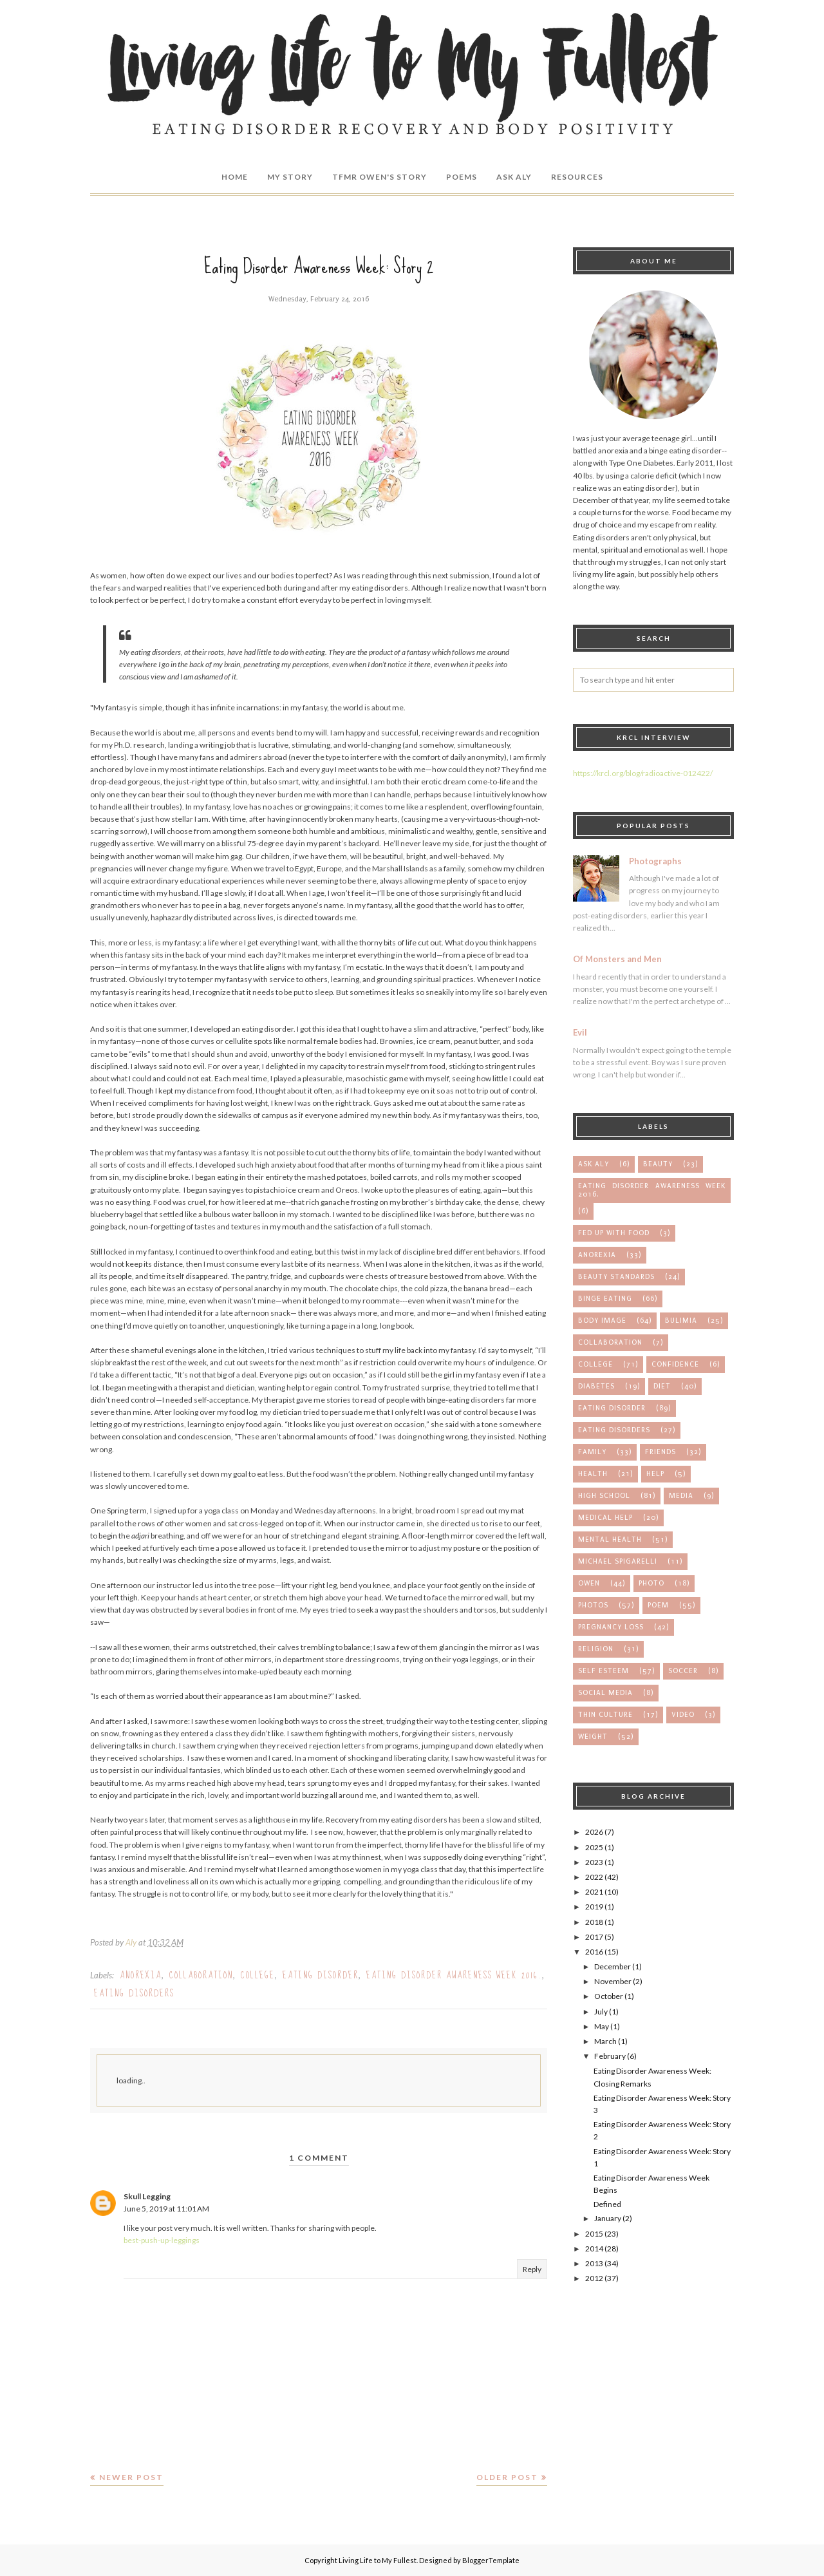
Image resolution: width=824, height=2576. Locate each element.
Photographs (655, 861)
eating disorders (134, 1993)
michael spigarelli (617, 1561)
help (655, 1474)
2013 (594, 2263)
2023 (594, 1862)
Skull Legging (147, 2196)
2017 (594, 1937)
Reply (532, 2269)
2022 (594, 1877)
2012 (594, 2278)
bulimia (681, 1320)
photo (651, 1583)
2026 (594, 1832)
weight (593, 1736)
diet (662, 1386)
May (601, 2026)
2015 (594, 2234)
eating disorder (321, 1975)
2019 (594, 1906)
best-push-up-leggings (162, 2240)
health (593, 1474)
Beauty (658, 1164)
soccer (683, 1671)
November (613, 1981)
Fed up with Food (614, 1233)
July (601, 2011)
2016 (594, 1951)
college (258, 1975)
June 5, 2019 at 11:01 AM (166, 2208)
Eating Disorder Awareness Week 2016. (454, 1975)
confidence (675, 1364)
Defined (607, 2204)
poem (658, 1605)
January (607, 2218)
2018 (594, 1922)
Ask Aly (593, 1164)
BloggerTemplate (491, 2560)
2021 (594, 1892)
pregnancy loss (611, 1627)
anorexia (141, 1975)
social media (605, 1693)
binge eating (605, 1298)
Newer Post (131, 2477)
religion (595, 1649)
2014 (594, 2248)
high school (604, 1496)
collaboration (201, 1975)
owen (589, 1583)
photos (593, 1605)
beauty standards (616, 1277)
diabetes (596, 1386)
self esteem (603, 1671)
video (683, 1714)
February (610, 2056)
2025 (594, 1847)
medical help (605, 1517)
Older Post (507, 2477)
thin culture (605, 1714)
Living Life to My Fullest (378, 2560)
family (592, 1452)
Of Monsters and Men (617, 959)
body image (602, 1320)
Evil (580, 1032)
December (612, 1966)
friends (660, 1452)
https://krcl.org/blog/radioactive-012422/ (643, 773)
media (681, 1496)
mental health (610, 1539)
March (605, 2041)
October (608, 1996)
